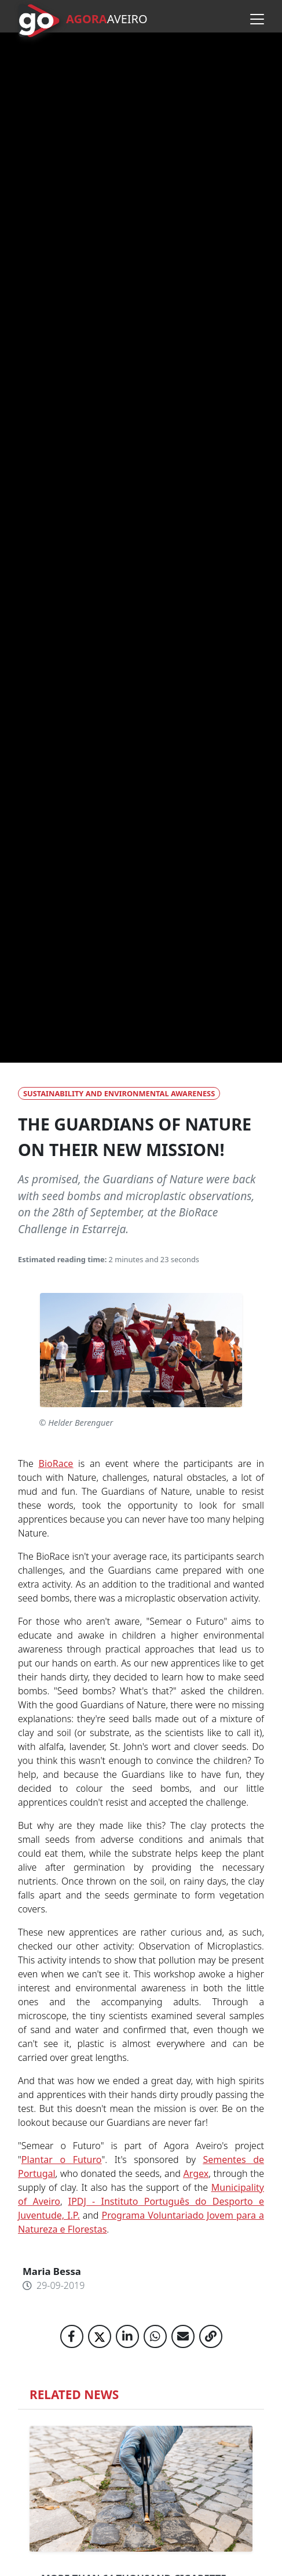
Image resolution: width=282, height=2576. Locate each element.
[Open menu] (257, 19)
